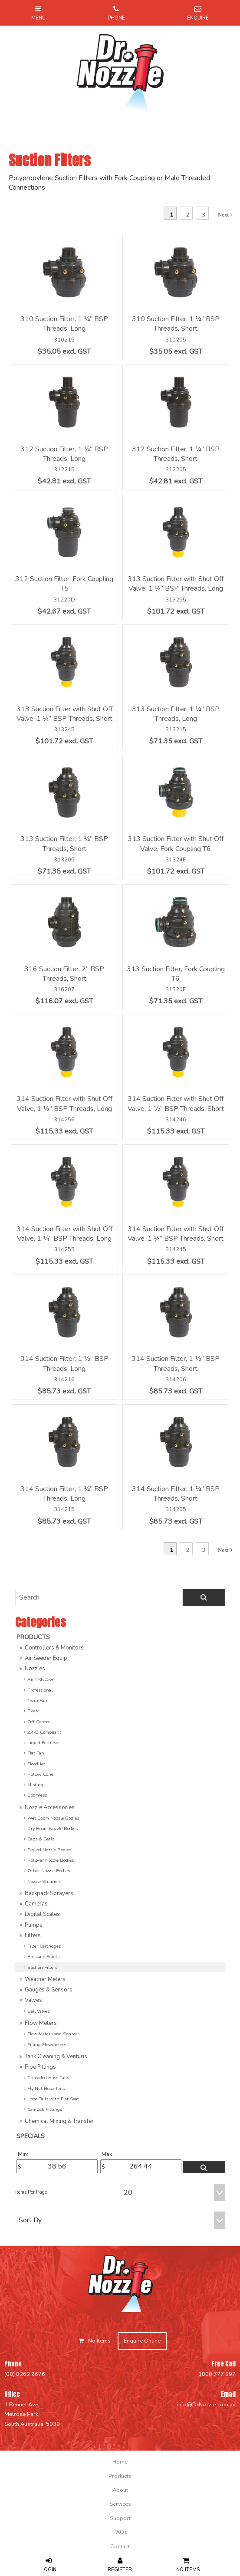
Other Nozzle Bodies (48, 1870)
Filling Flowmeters (46, 2044)
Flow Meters (41, 2023)
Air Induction (41, 1679)
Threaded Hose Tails (48, 2077)
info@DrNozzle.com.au (206, 2404)
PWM (33, 1711)
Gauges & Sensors (48, 1990)
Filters (33, 1935)
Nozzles (35, 1668)
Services (120, 2504)
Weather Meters (45, 1979)
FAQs (120, 2532)
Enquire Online (142, 2341)
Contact (120, 2546)
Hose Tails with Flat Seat (53, 2099)
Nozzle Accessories (50, 1807)
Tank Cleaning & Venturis (56, 2056)
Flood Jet (36, 1764)
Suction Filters (42, 1967)
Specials (30, 2136)
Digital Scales (42, 1914)
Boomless (37, 1795)
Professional (40, 1690)
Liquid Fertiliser (43, 1742)
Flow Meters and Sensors (53, 2034)
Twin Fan (37, 1700)
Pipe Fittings (40, 2067)
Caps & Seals (40, 1839)
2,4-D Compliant (44, 1732)
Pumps (34, 1925)
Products (33, 1637)
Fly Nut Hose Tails (46, 2088)
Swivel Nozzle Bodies (49, 1850)
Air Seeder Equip (46, 1658)
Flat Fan (35, 1753)
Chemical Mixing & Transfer (59, 2121)
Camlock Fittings (44, 2109)
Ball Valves (38, 2011)
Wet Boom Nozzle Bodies (53, 1818)
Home (120, 2462)
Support (120, 2518)
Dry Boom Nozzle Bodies (52, 1828)
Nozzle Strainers (44, 1881)
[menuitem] (120, 2462)
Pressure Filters (43, 1956)
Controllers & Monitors (54, 1648)
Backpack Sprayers (49, 1893)
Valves (33, 2000)
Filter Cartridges (44, 1946)
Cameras (36, 1904)
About (120, 2490)
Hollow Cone (40, 1774)
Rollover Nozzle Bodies (50, 1860)
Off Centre (38, 1721)
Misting (35, 1784)
